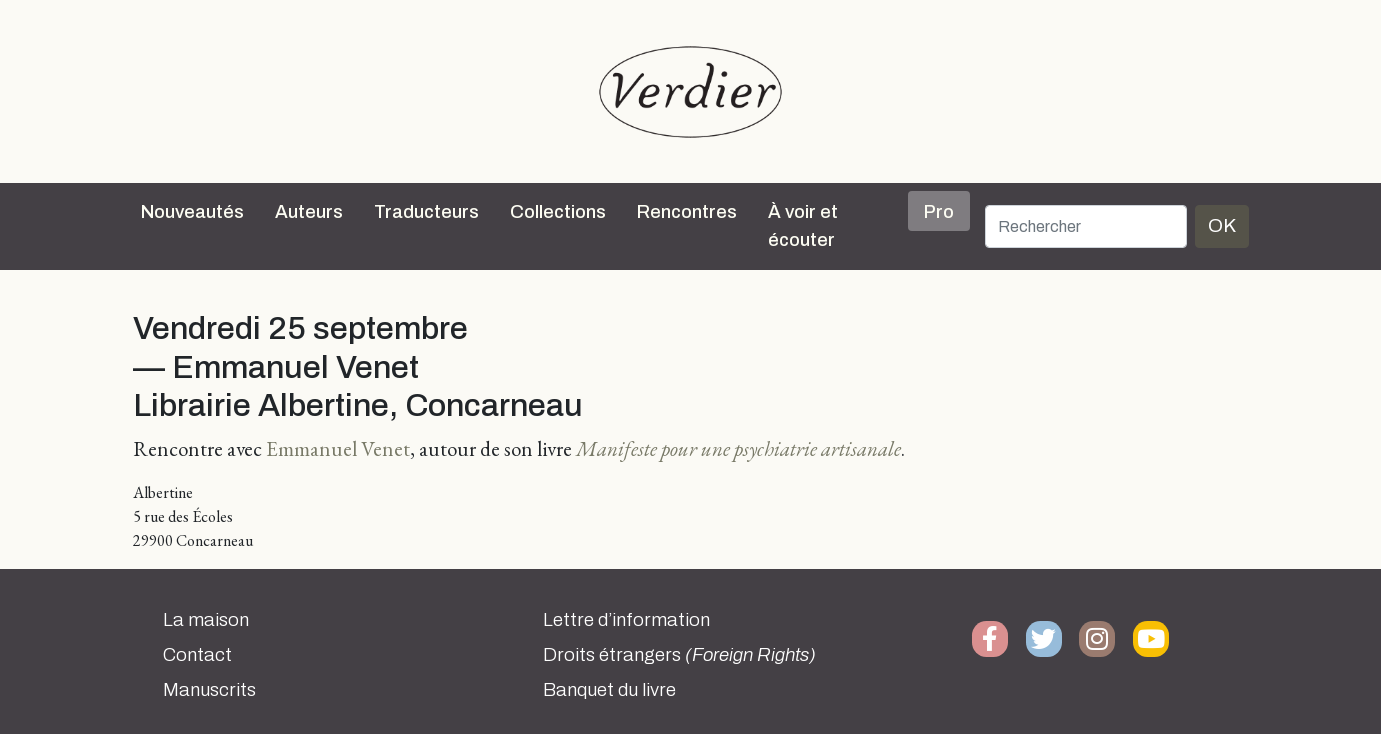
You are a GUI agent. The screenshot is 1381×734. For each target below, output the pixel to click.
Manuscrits (209, 690)
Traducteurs (426, 212)
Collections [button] (558, 212)
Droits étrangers (679, 655)
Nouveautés (192, 212)
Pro (939, 212)
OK (1222, 225)
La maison (206, 620)
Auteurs (309, 212)
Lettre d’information (626, 620)
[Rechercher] (1086, 226)
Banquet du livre (609, 690)
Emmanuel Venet (338, 448)
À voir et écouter (803, 226)
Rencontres (687, 212)
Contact (197, 655)
